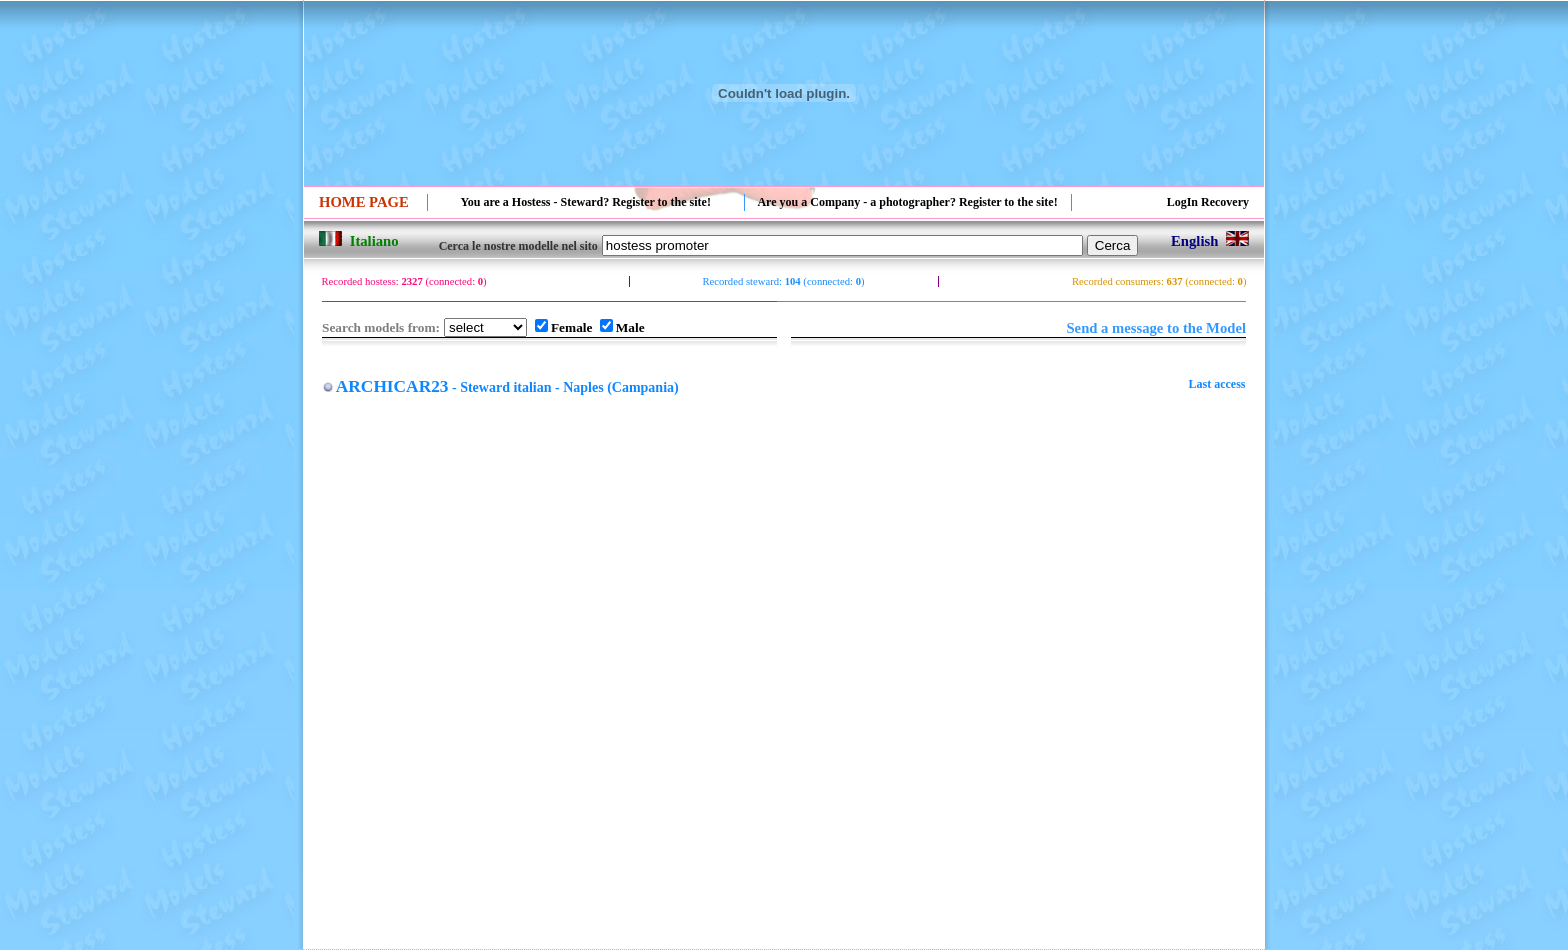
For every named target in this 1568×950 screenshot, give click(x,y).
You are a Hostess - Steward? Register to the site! (585, 202)
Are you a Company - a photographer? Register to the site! (907, 202)
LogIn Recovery (1208, 202)
